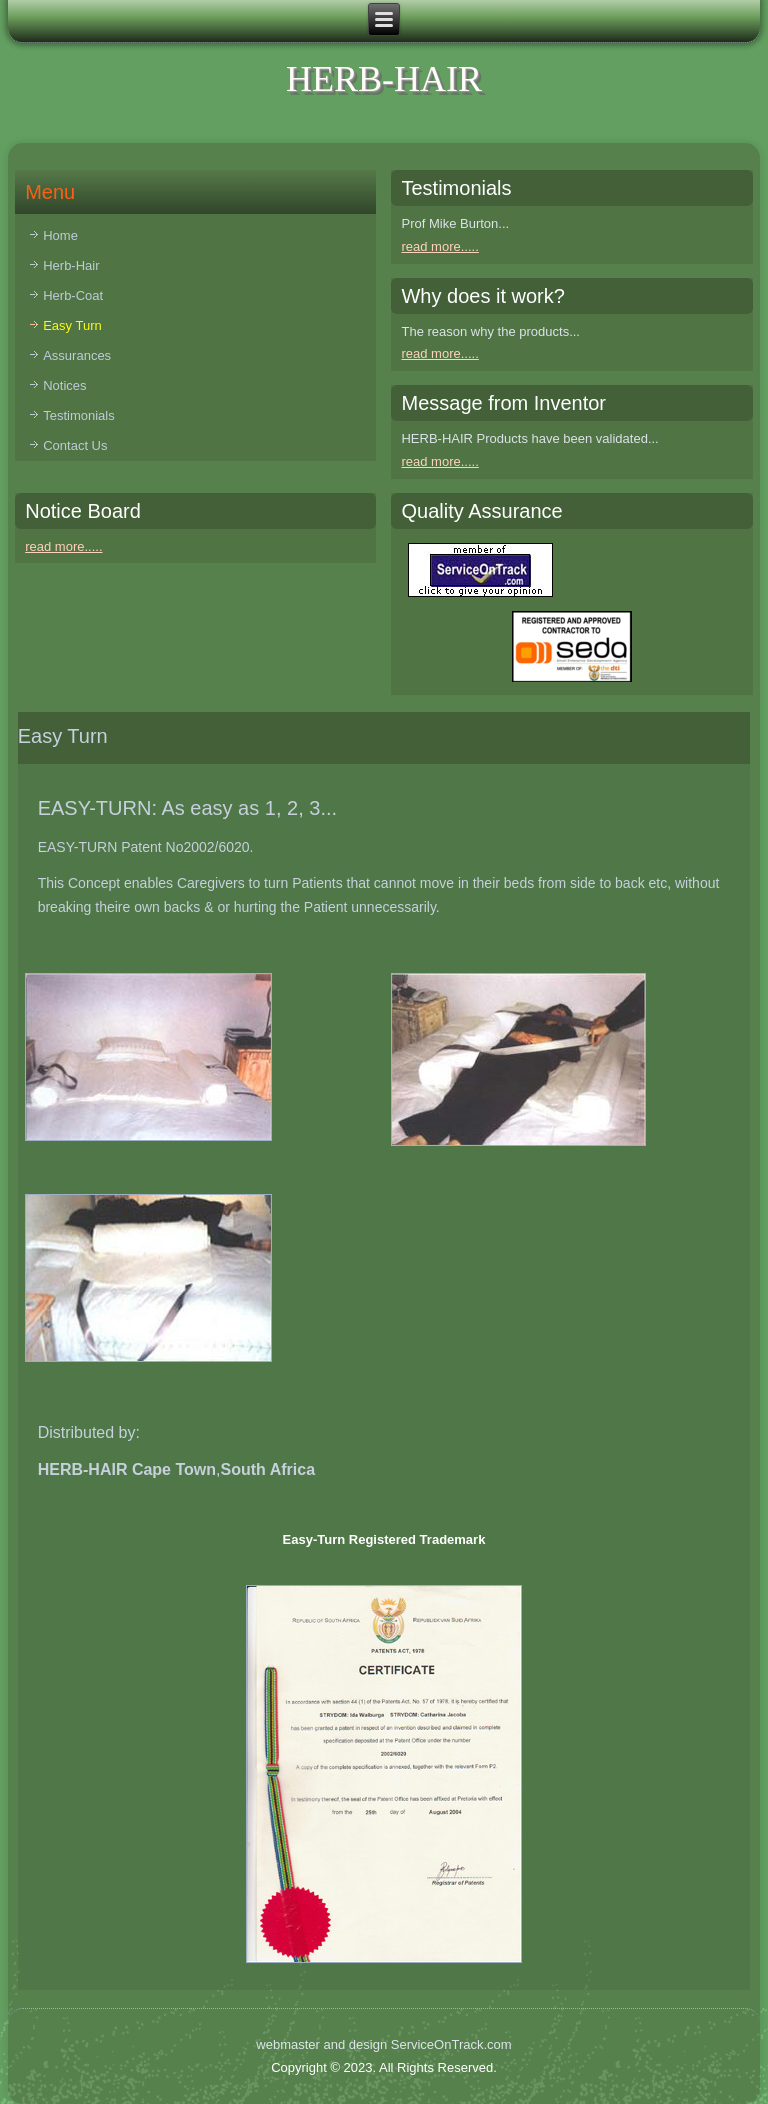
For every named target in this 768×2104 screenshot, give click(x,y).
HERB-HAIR (384, 79)
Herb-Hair (71, 265)
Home (60, 235)
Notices (64, 385)
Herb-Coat (73, 295)
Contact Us (75, 445)
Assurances (77, 355)
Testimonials (79, 415)
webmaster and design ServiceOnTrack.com (383, 2044)
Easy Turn (72, 325)
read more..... (439, 246)
